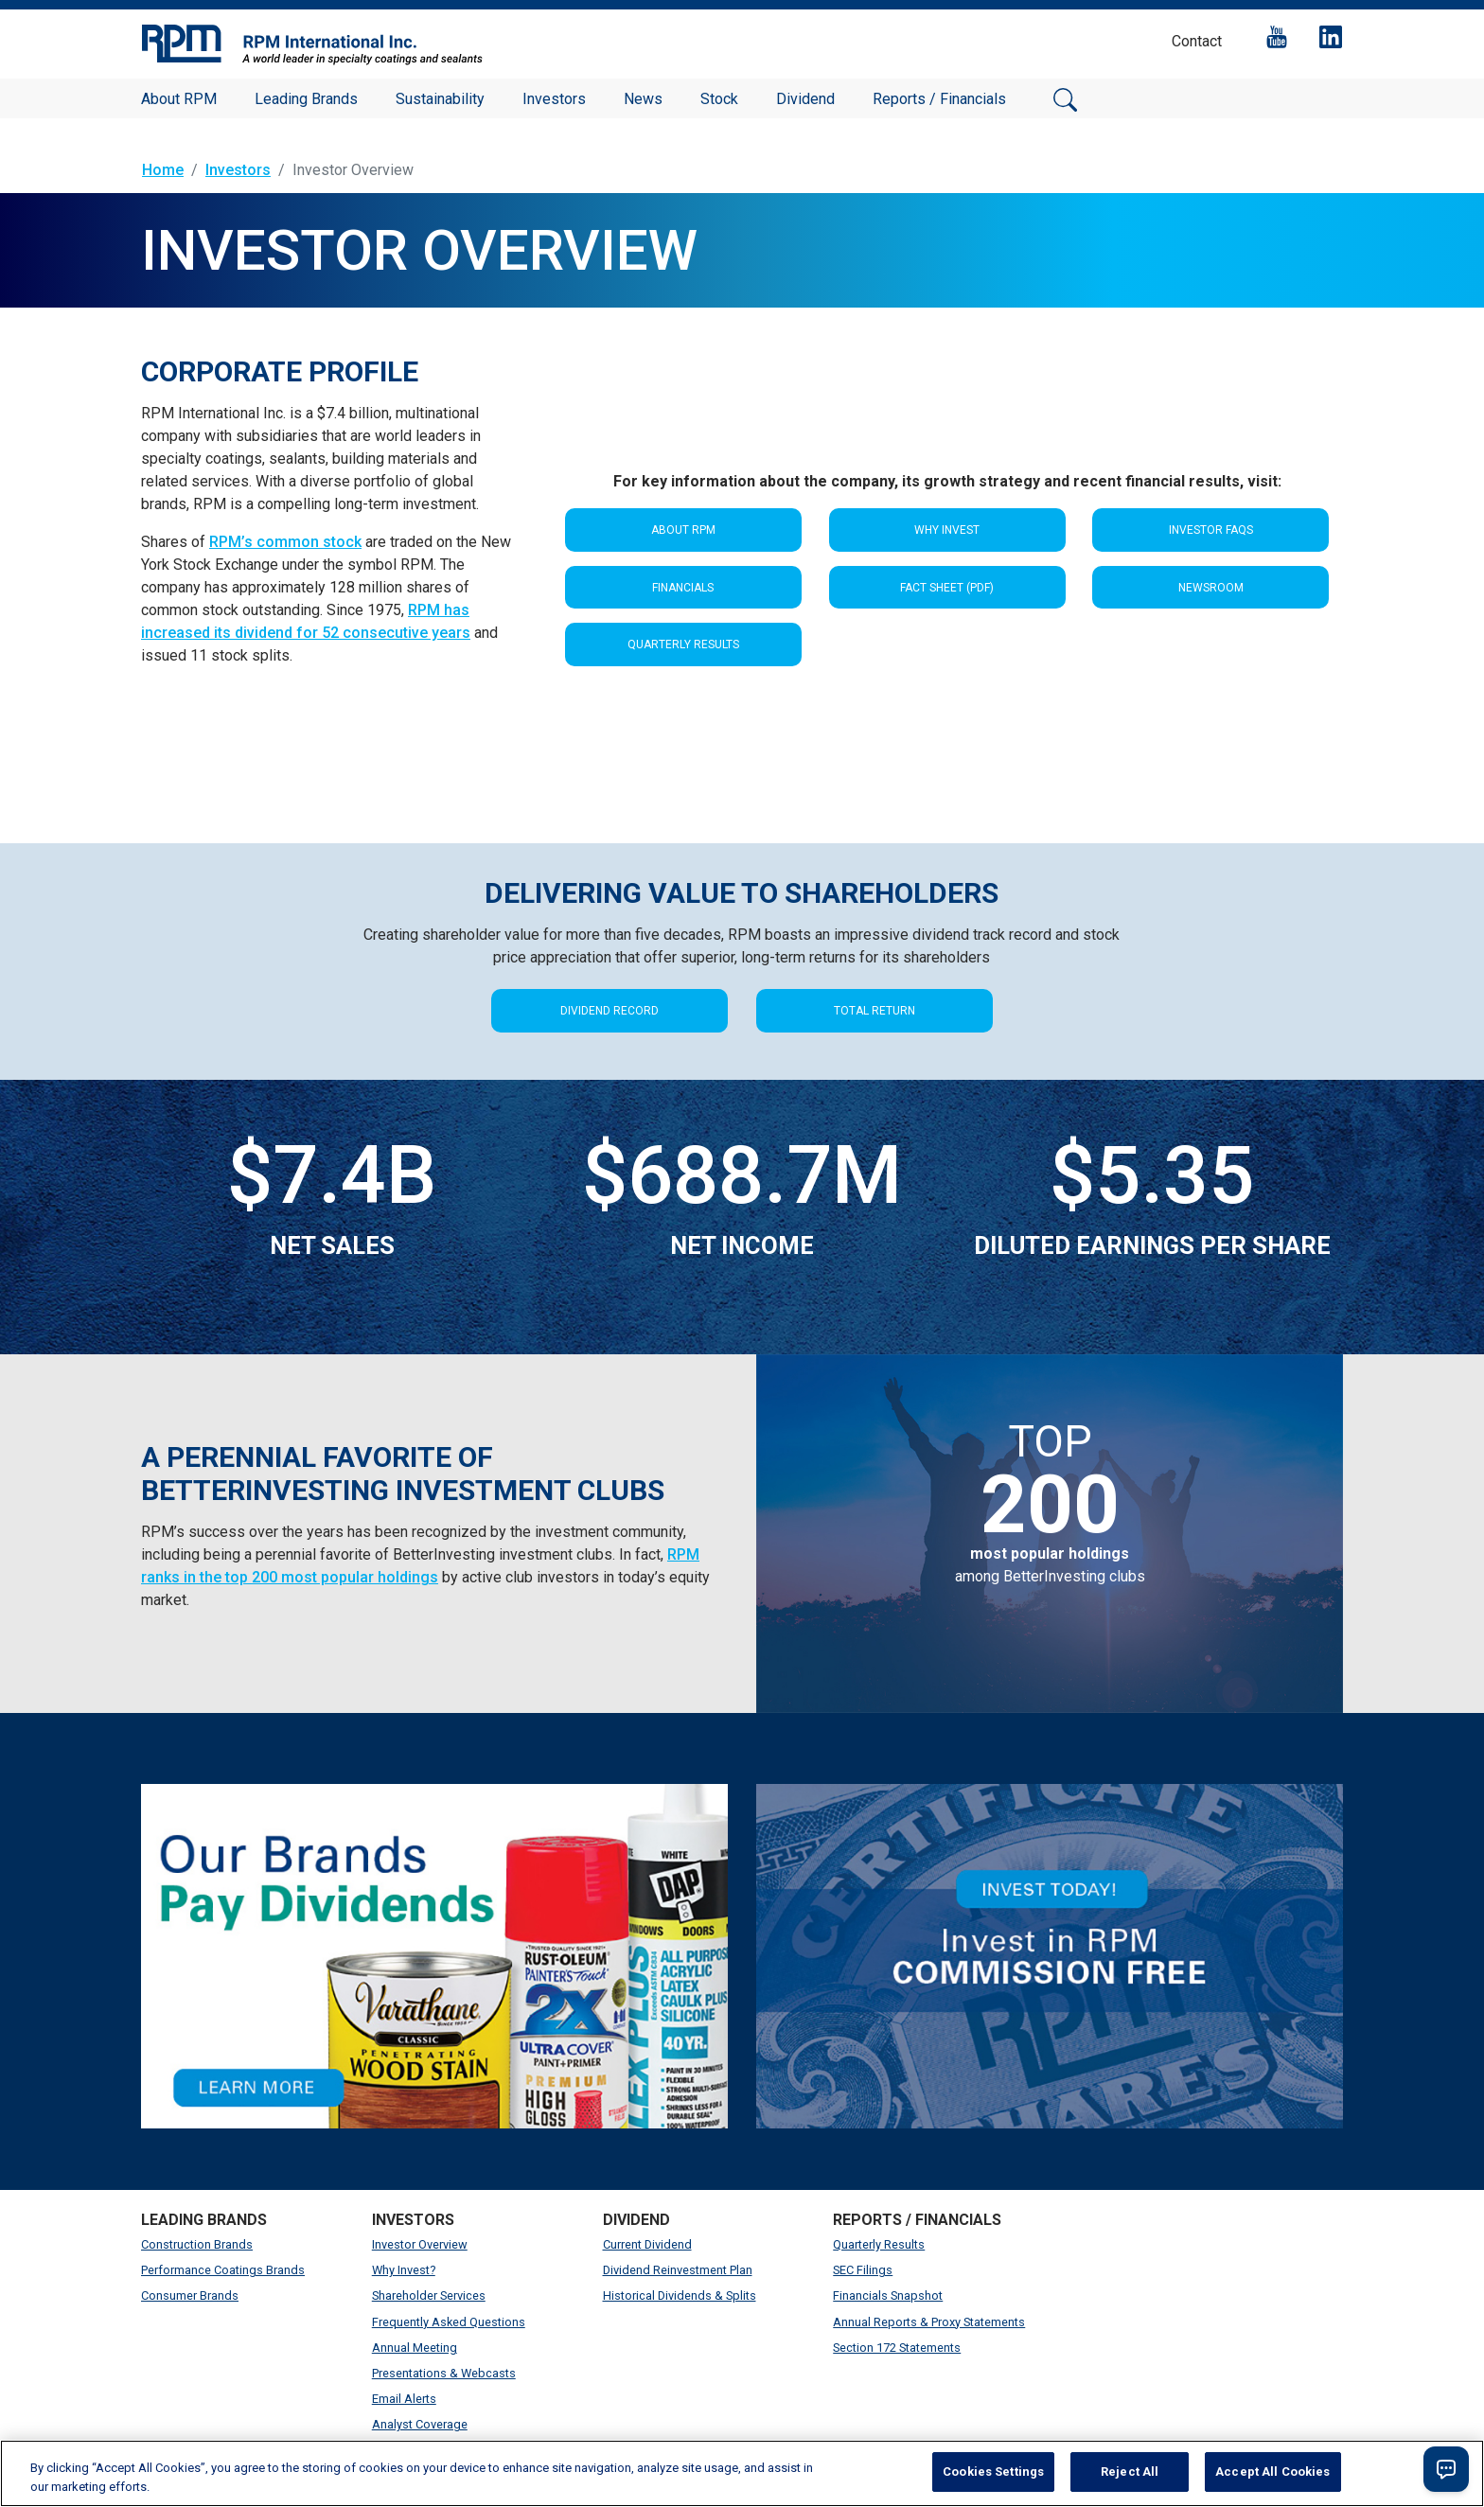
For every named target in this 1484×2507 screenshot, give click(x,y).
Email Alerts (404, 2399)
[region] (742, 2473)
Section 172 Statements (897, 2347)
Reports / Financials (939, 99)
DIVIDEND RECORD (609, 1010)
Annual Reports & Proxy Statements (929, 2322)
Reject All (1129, 2471)
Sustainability (440, 99)
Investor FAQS (1211, 530)
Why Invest (947, 530)
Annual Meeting (414, 2347)
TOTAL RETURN (874, 1010)
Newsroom (1211, 587)
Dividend (805, 99)
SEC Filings (862, 2270)
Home (163, 170)
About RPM (179, 99)
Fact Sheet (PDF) (947, 587)
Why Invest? (403, 2270)
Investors (554, 99)
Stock (719, 99)
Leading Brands (306, 99)
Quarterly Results (683, 644)
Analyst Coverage (420, 2424)
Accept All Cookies (1272, 2471)
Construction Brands (197, 2244)
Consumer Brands (189, 2295)
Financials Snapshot (888, 2295)
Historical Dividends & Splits (679, 2295)
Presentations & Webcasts (444, 2373)
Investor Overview (420, 2244)
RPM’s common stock (285, 542)
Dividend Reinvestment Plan (677, 2270)
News (643, 99)
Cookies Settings (993, 2471)
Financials (683, 587)
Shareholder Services (429, 2295)
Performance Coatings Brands (223, 2270)
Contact (1197, 41)
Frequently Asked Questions (448, 2322)
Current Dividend (647, 2244)
